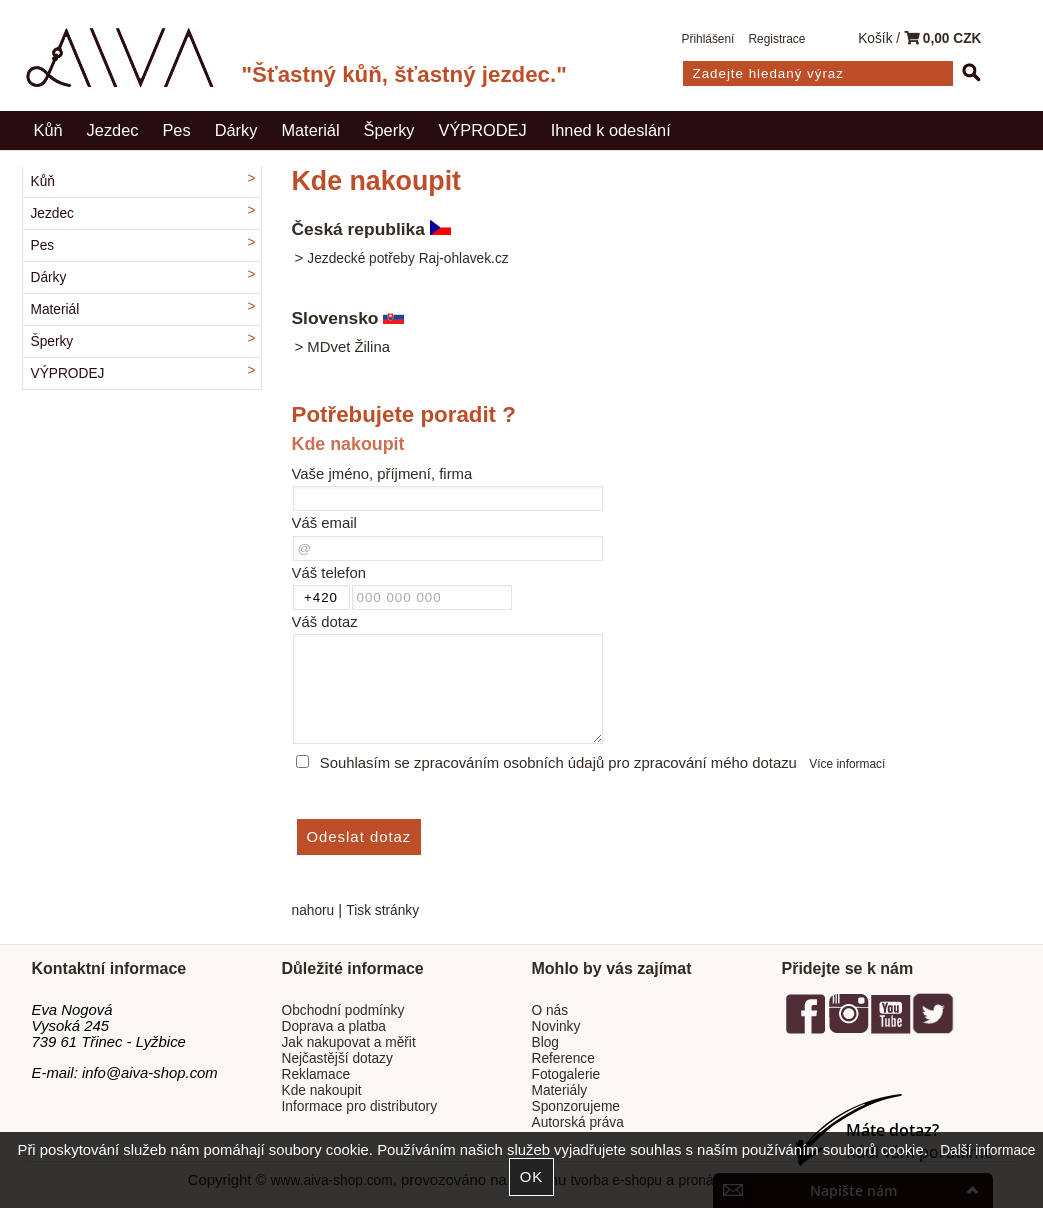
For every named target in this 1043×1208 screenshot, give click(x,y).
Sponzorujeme (576, 1106)
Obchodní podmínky (343, 1010)
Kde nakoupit (322, 1090)
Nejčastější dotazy (337, 1058)
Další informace (987, 1150)
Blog (545, 1042)
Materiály (560, 1090)
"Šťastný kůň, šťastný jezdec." (404, 74)
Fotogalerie (566, 1074)
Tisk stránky (382, 910)
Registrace (777, 39)
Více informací (847, 764)
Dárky (236, 130)
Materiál (310, 130)
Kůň (48, 130)
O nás (550, 1010)
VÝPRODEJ (483, 130)
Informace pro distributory (360, 1106)
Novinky (556, 1026)
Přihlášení (708, 39)
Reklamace (316, 1074)
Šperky (389, 130)
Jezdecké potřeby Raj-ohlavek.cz (407, 258)
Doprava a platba (334, 1026)
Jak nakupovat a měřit (349, 1042)
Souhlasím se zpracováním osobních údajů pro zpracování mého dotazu (558, 763)
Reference (563, 1058)
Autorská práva (578, 1122)
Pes (176, 130)
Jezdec (113, 130)
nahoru (313, 910)
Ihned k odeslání (611, 130)
